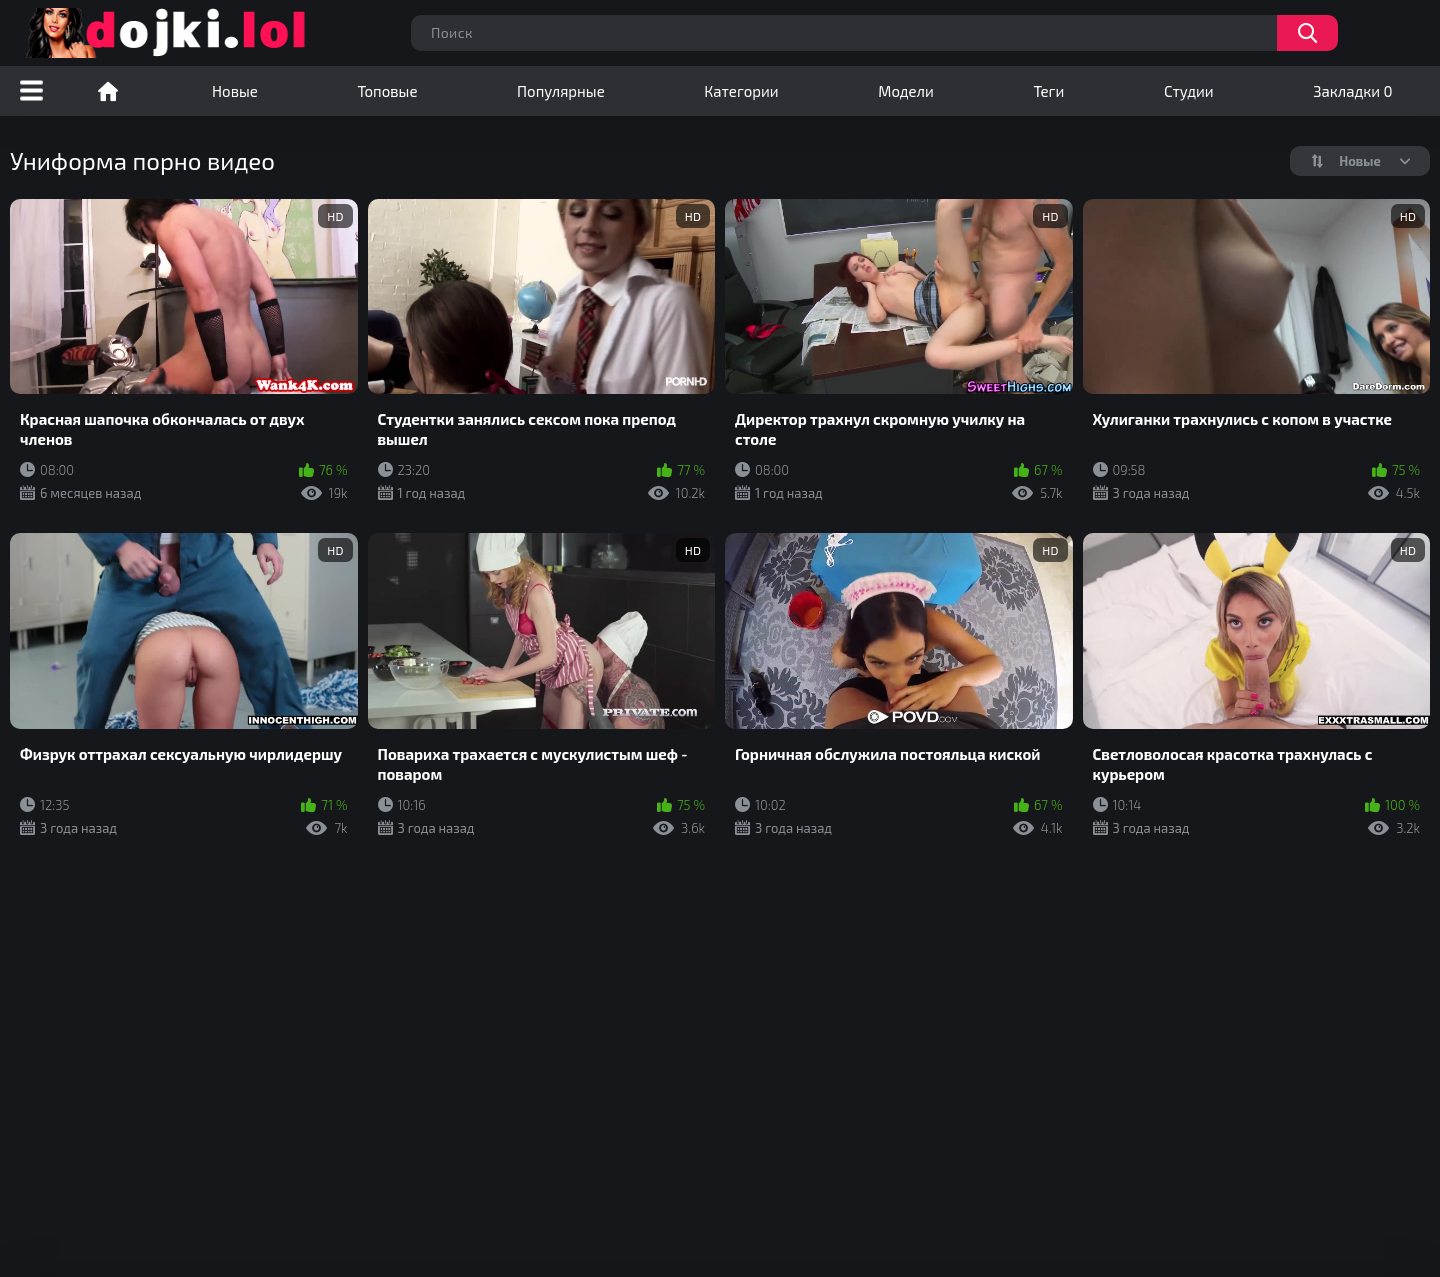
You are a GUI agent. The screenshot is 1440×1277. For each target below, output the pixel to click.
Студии (1189, 91)
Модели (906, 91)
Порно (108, 91)
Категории (741, 91)
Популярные (561, 91)
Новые (235, 91)
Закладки (1352, 91)
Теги (1048, 91)
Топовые (387, 91)
